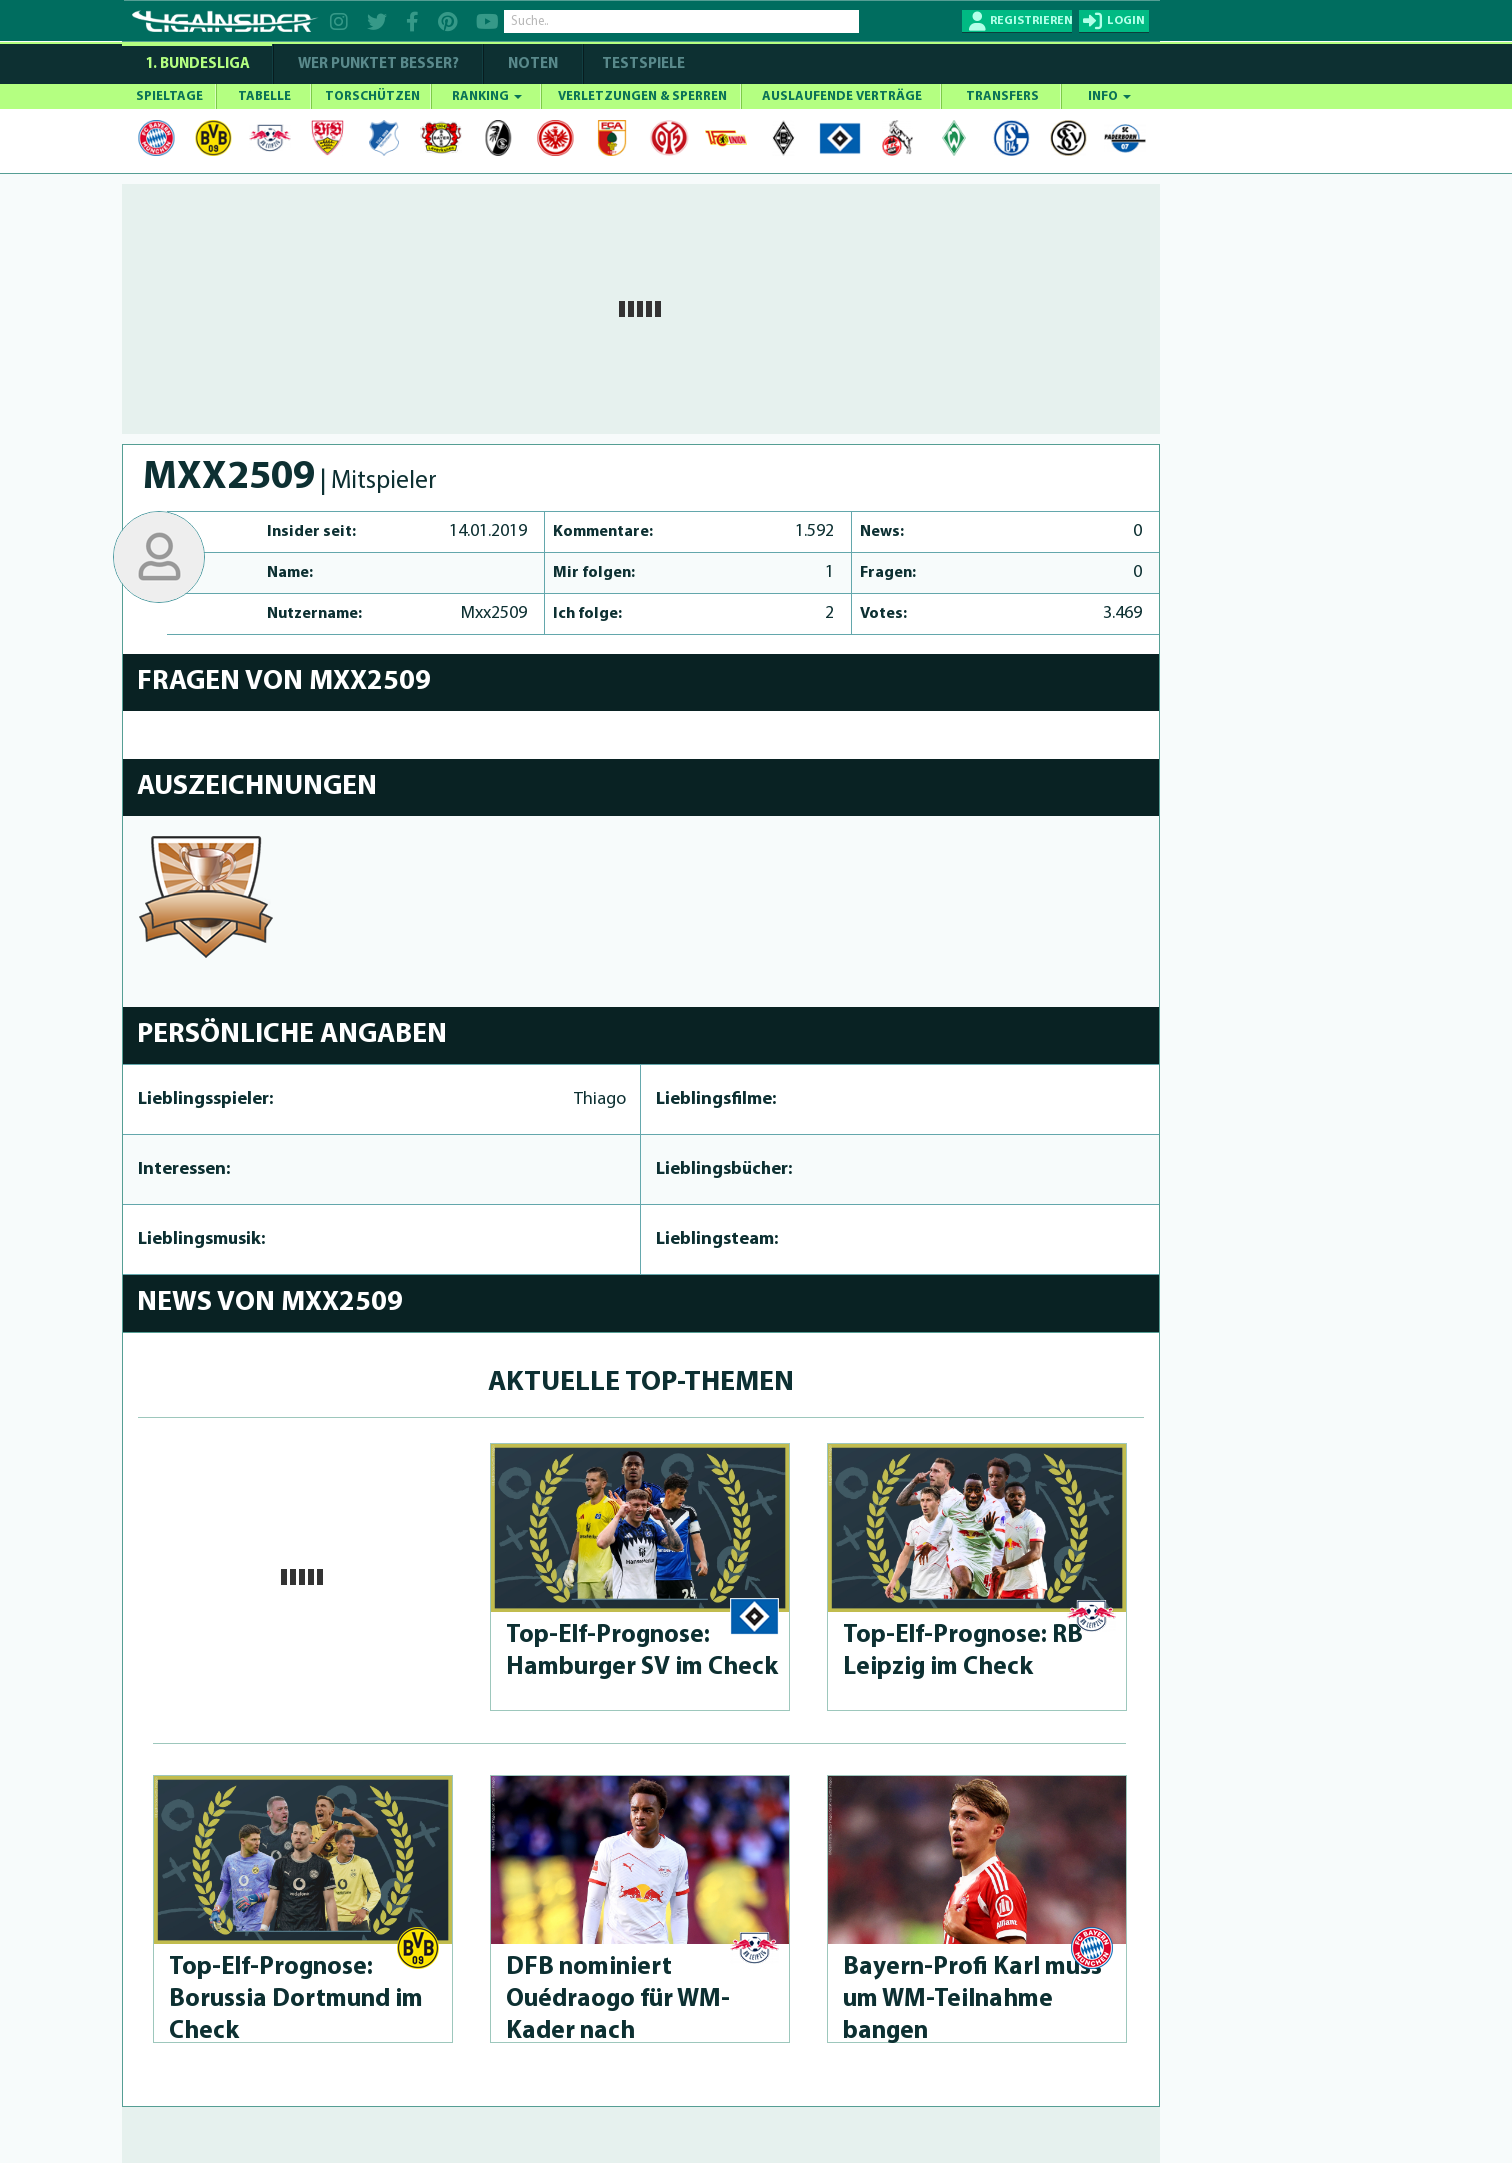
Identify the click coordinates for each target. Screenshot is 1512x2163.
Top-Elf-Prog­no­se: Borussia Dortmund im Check (296, 1999)
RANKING (487, 96)
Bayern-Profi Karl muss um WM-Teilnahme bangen (972, 1999)
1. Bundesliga (197, 64)
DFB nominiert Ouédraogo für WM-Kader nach (618, 1999)
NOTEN (533, 64)
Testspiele (642, 64)
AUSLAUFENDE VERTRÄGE (842, 96)
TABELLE (264, 96)
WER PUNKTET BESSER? (378, 64)
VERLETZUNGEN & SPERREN (642, 96)
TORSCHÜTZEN (372, 96)
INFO (1109, 96)
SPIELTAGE (169, 96)
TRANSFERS (1002, 96)
